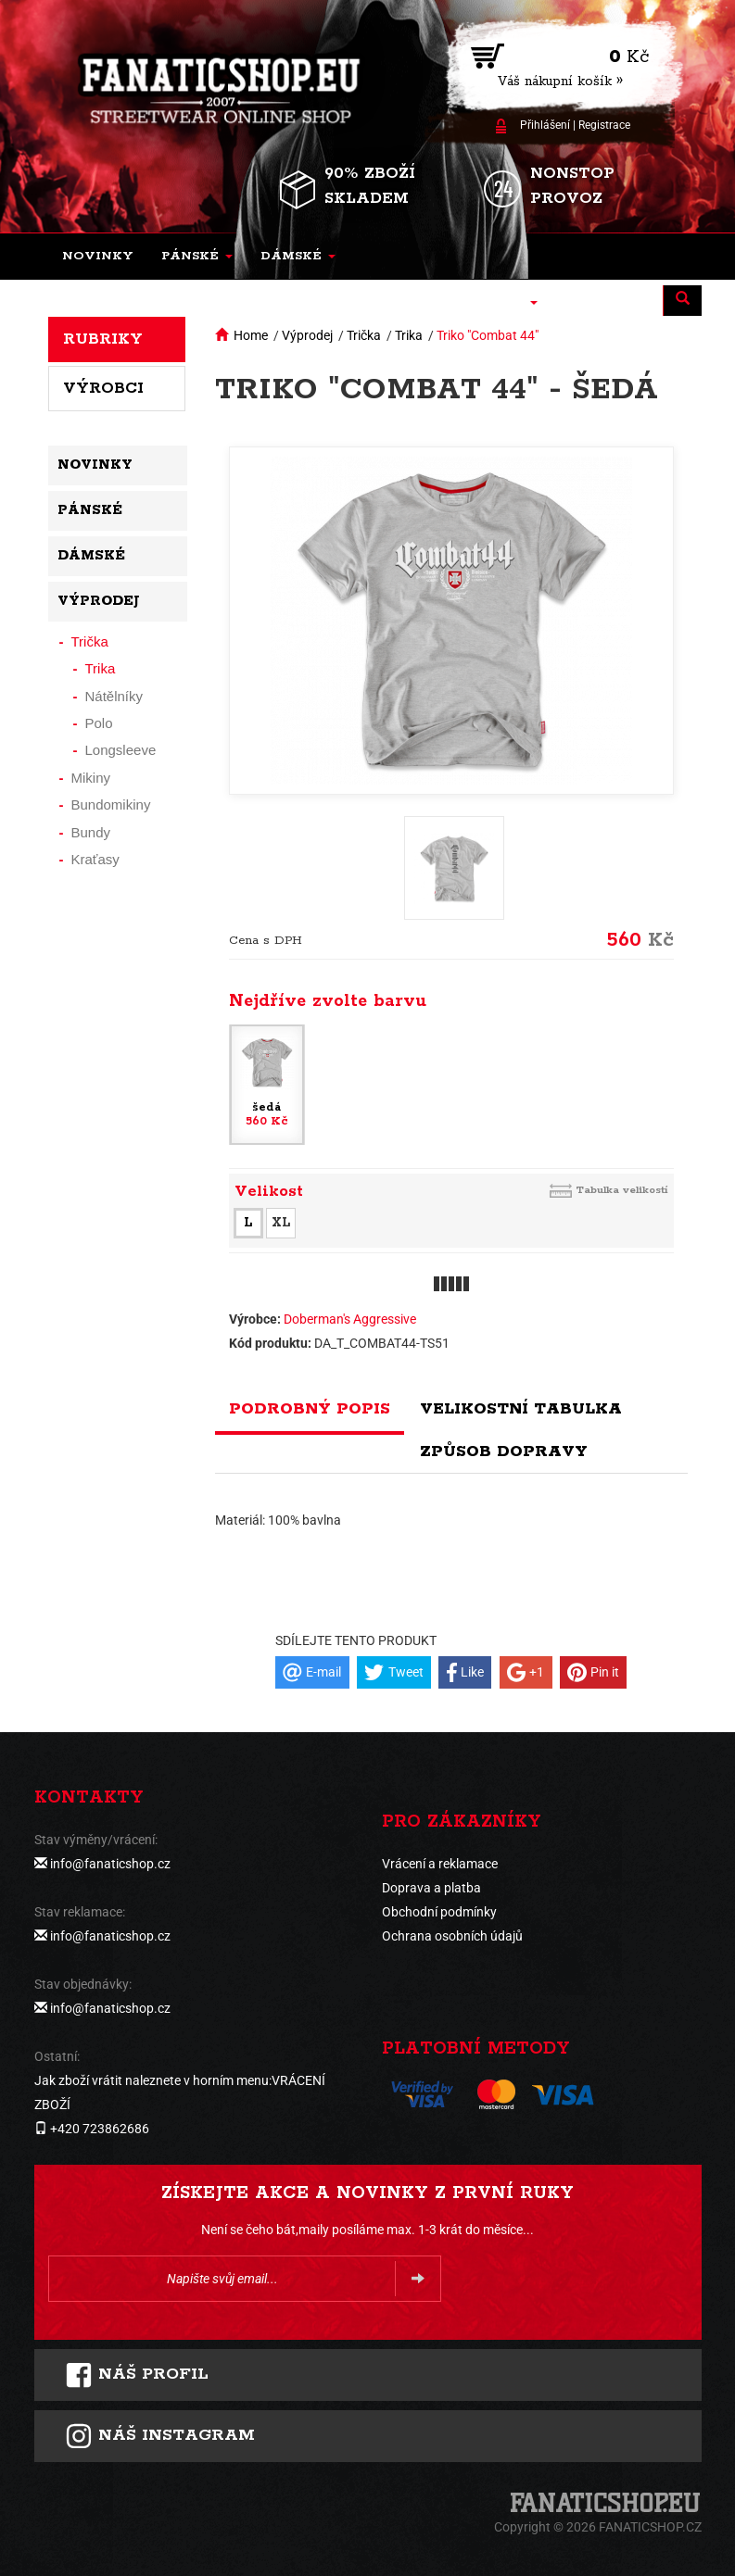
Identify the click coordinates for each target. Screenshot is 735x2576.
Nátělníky (114, 696)
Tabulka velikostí (622, 1190)
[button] (197, 256)
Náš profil (137, 2375)
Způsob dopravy (504, 1451)
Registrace (604, 125)
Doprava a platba (431, 1887)
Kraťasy (95, 859)
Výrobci (103, 388)
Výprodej (307, 335)
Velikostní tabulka (521, 1409)
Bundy (91, 832)
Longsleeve (121, 750)
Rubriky (103, 339)
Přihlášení (545, 125)
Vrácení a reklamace (440, 1863)
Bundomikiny (111, 804)
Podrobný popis (309, 1409)
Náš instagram (160, 2436)
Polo (99, 723)
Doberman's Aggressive (350, 1319)
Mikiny (91, 777)
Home (251, 335)
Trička (364, 335)
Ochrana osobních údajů (452, 1936)
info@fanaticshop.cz (110, 1863)
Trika (409, 335)
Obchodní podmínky (439, 1911)
